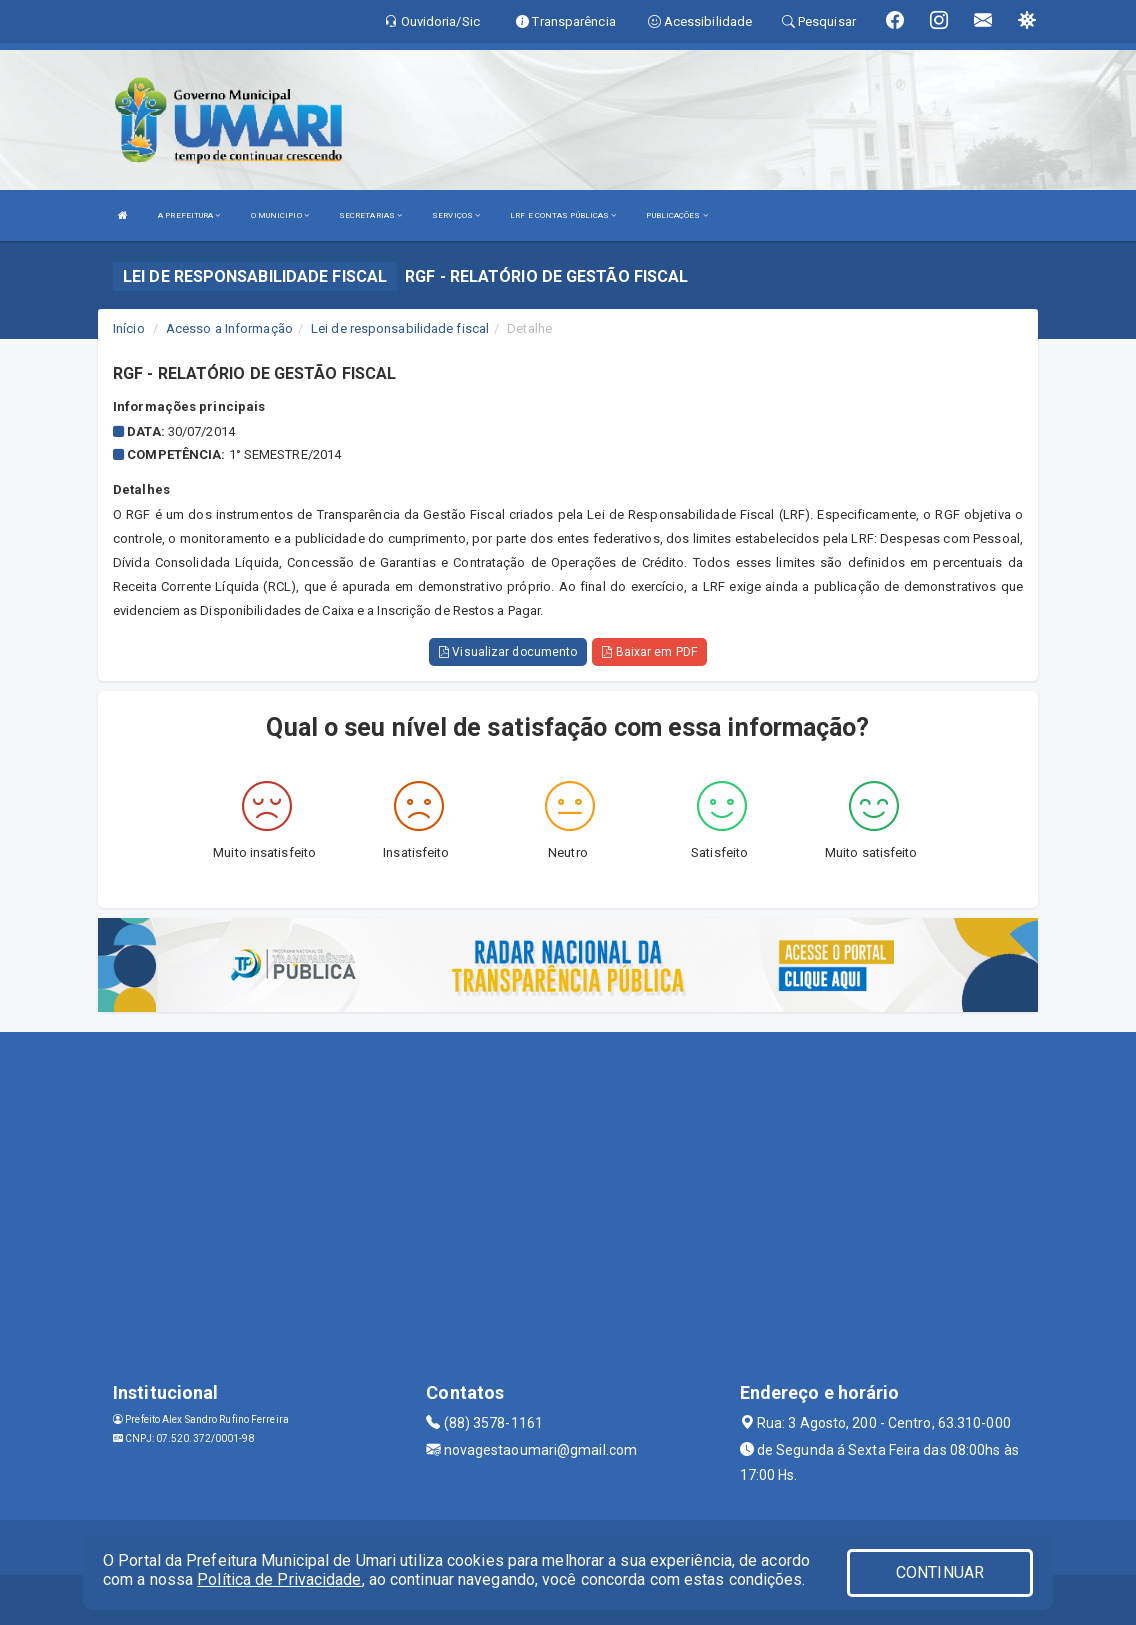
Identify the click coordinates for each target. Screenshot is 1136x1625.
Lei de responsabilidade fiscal (400, 328)
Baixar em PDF (649, 652)
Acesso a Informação (229, 328)
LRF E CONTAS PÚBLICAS (563, 215)
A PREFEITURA (189, 215)
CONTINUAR (940, 1572)
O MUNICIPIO (280, 215)
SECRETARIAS (370, 215)
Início (129, 328)
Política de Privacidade (279, 1579)
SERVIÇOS (456, 215)
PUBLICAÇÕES (676, 215)
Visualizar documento (508, 652)
